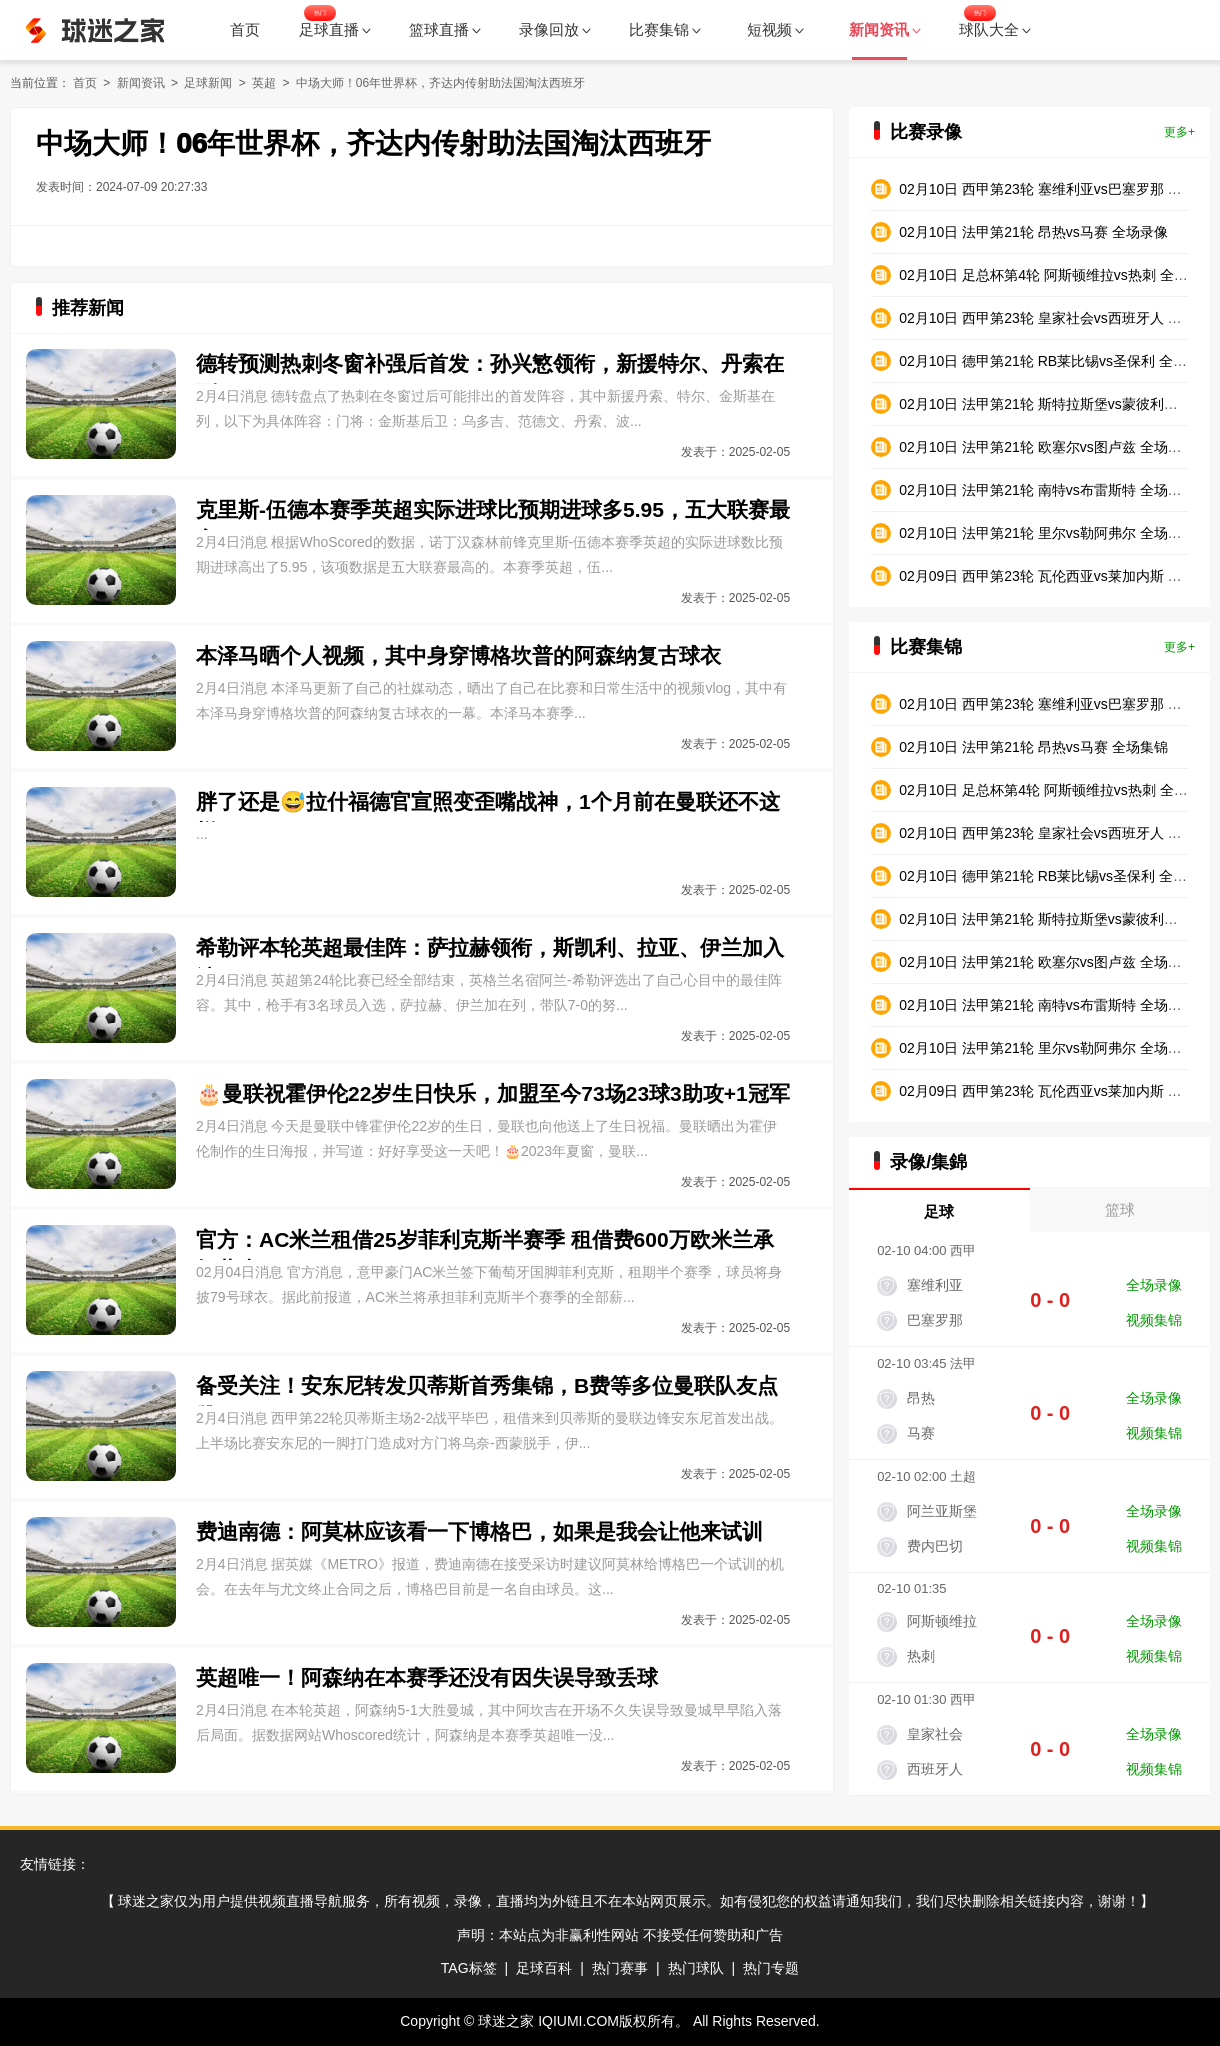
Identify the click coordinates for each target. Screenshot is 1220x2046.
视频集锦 (1154, 1320)
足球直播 (335, 29)
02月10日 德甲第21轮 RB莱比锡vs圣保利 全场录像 (1057, 361)
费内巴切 (935, 1546)
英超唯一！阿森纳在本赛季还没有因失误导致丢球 (427, 1677)
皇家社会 (935, 1734)
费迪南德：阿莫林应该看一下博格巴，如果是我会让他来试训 (479, 1531)
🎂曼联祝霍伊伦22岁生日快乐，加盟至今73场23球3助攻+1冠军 (493, 1093)
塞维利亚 (935, 1285)
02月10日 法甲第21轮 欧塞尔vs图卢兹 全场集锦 (1047, 962)
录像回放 (555, 29)
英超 (264, 83)
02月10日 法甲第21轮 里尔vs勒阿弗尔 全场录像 (1047, 533)
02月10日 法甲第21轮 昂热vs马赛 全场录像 (1033, 232)
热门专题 (771, 1968)
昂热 (921, 1398)
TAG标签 (469, 1968)
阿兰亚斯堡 (942, 1511)
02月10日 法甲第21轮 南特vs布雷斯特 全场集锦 (1047, 1005)
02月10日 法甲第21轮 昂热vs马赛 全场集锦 (1033, 747)
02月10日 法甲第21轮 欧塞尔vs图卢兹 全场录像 (1047, 447)
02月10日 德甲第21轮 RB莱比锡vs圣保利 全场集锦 (1057, 876)
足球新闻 (208, 83)
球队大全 (995, 29)
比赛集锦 (665, 29)
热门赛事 (620, 1968)
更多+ (1179, 132)
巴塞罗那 (935, 1320)
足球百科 (544, 1968)
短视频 (775, 29)
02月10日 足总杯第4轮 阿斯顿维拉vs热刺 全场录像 (1057, 275)
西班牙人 (935, 1769)
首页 (245, 29)
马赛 (921, 1433)
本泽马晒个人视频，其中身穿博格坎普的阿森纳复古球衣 (458, 655)
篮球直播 (445, 29)
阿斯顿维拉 (942, 1621)
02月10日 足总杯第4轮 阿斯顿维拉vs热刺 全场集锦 (1057, 790)
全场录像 (1154, 1285)
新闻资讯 (141, 83)
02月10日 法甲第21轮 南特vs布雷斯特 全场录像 (1047, 490)
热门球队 (696, 1968)
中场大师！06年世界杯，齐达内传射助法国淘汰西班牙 (440, 83)
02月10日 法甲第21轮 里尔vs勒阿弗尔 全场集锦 (1047, 1048)
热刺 (921, 1656)
